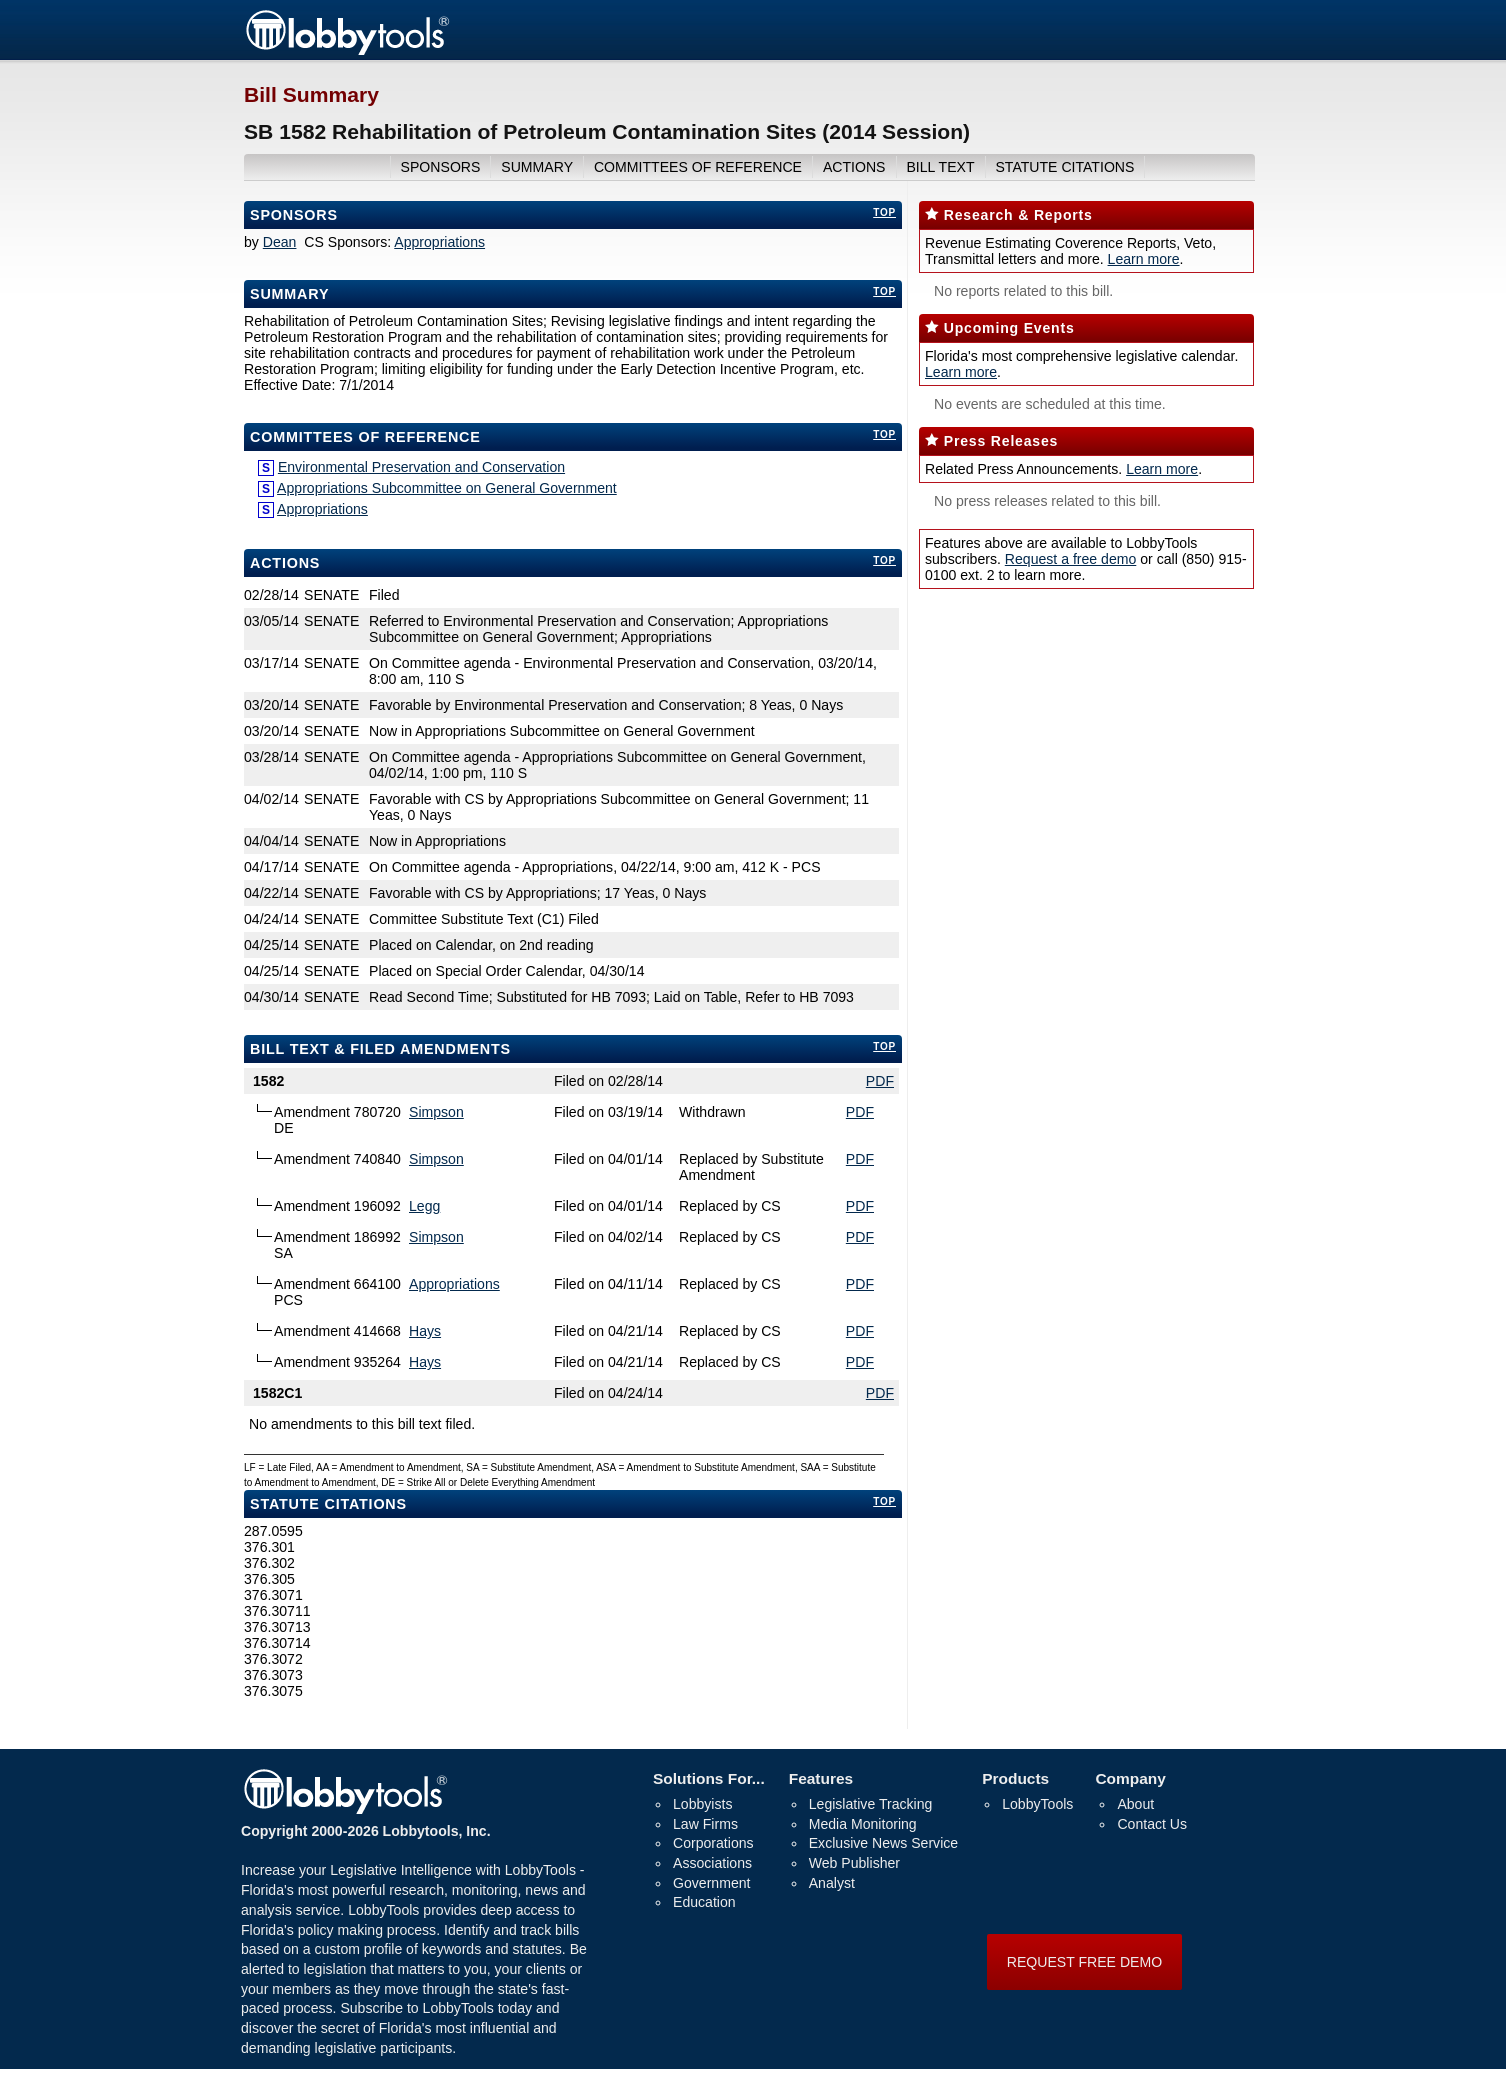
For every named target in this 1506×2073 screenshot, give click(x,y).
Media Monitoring (863, 1824)
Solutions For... (709, 1778)
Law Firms (705, 1824)
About (1135, 1804)
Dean (280, 242)
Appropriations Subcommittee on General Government (447, 488)
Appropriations (439, 242)
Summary (289, 294)
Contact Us (1152, 1824)
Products (1015, 1778)
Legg (424, 1206)
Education (704, 1902)
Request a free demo (1070, 559)
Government (711, 1883)
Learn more (1144, 259)
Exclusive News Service (883, 1843)
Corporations (713, 1843)
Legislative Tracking (871, 1804)
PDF (880, 1081)
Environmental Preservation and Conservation (421, 467)
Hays (425, 1331)
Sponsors (294, 215)
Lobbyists (702, 1804)
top (884, 212)
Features (821, 1778)
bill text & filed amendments (380, 1049)
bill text (940, 167)
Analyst (832, 1883)
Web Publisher (854, 1863)
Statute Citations (1064, 167)
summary (537, 167)
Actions (285, 563)
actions (854, 167)
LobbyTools (1037, 1804)
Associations (712, 1863)
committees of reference (698, 167)
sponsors (441, 167)
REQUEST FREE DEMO (1084, 1962)
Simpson (436, 1112)
